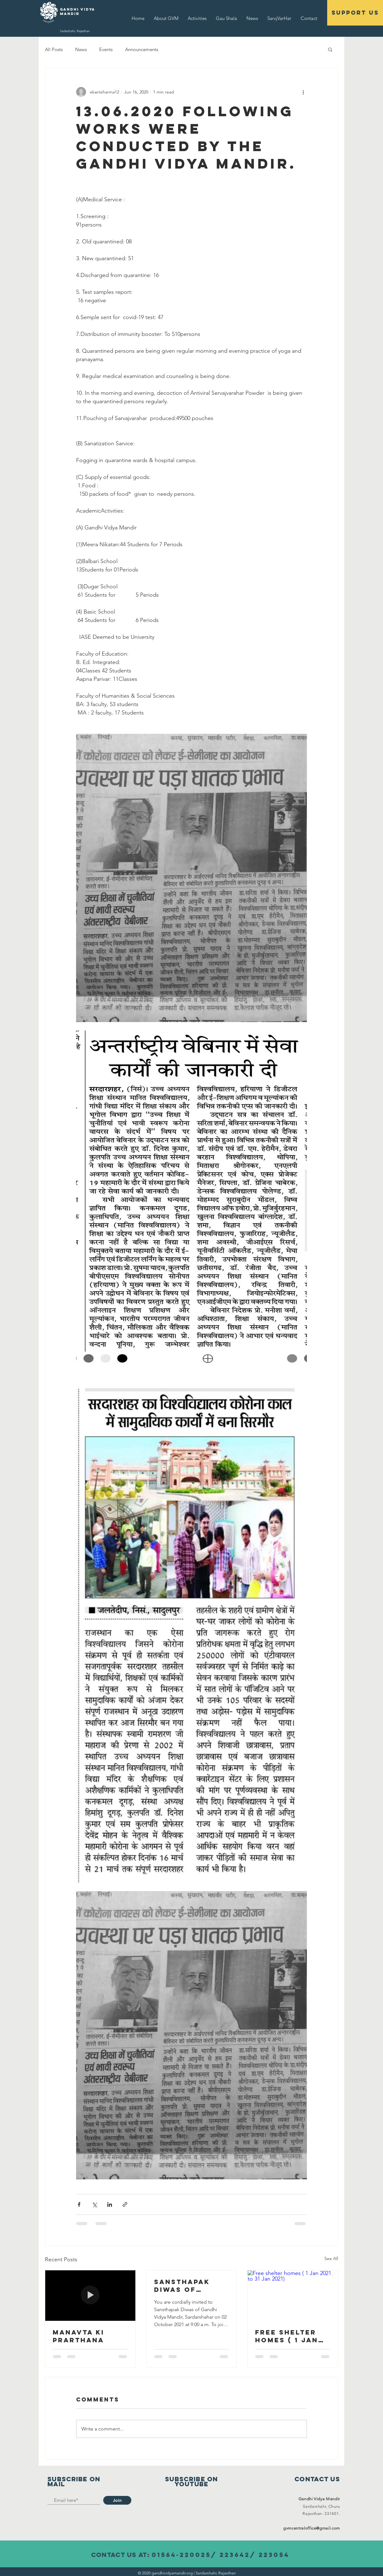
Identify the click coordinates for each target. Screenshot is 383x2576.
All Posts (54, 49)
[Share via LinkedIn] (110, 2204)
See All (331, 2258)
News (81, 49)
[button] (330, 49)
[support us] (355, 13)
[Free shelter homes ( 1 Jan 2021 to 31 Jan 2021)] (293, 2295)
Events (106, 49)
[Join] (117, 2500)
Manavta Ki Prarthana (78, 2336)
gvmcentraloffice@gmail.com (311, 2528)
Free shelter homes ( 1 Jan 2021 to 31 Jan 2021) (287, 2336)
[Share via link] (125, 2204)
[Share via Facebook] (79, 2204)
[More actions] (303, 92)
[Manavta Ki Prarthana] (90, 2295)
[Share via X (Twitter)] (94, 2204)
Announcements (141, 49)
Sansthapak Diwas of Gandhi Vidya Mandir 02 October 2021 (185, 2285)
